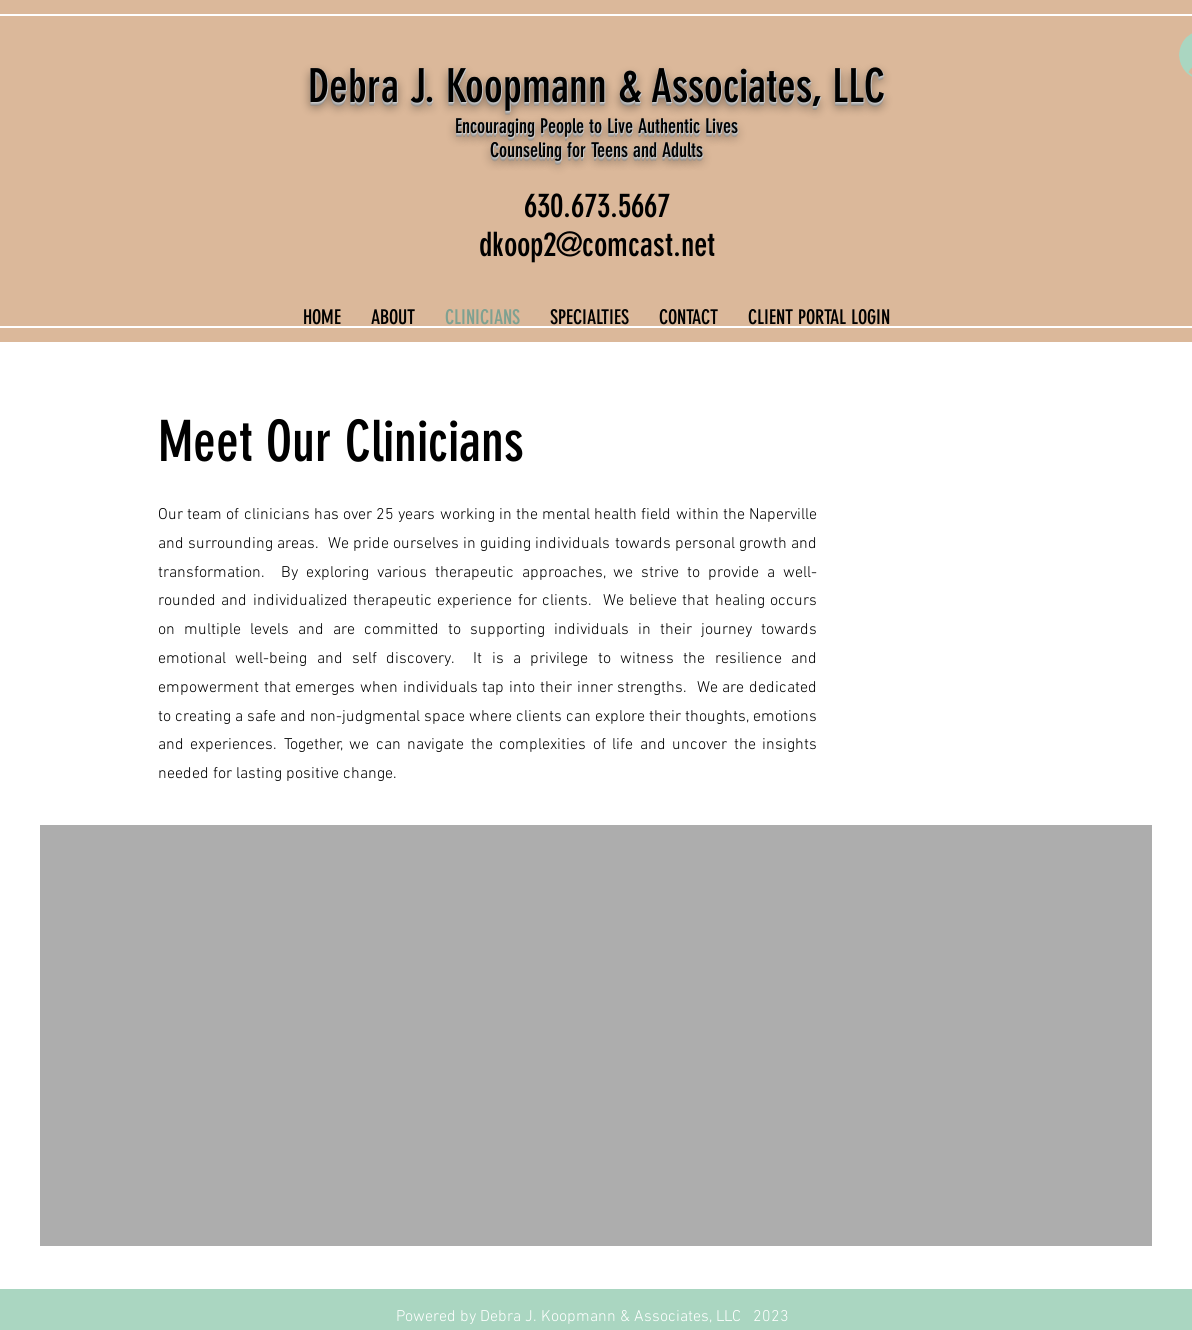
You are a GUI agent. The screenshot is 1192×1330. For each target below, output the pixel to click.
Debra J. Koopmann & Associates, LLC (596, 86)
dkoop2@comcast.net (597, 244)
